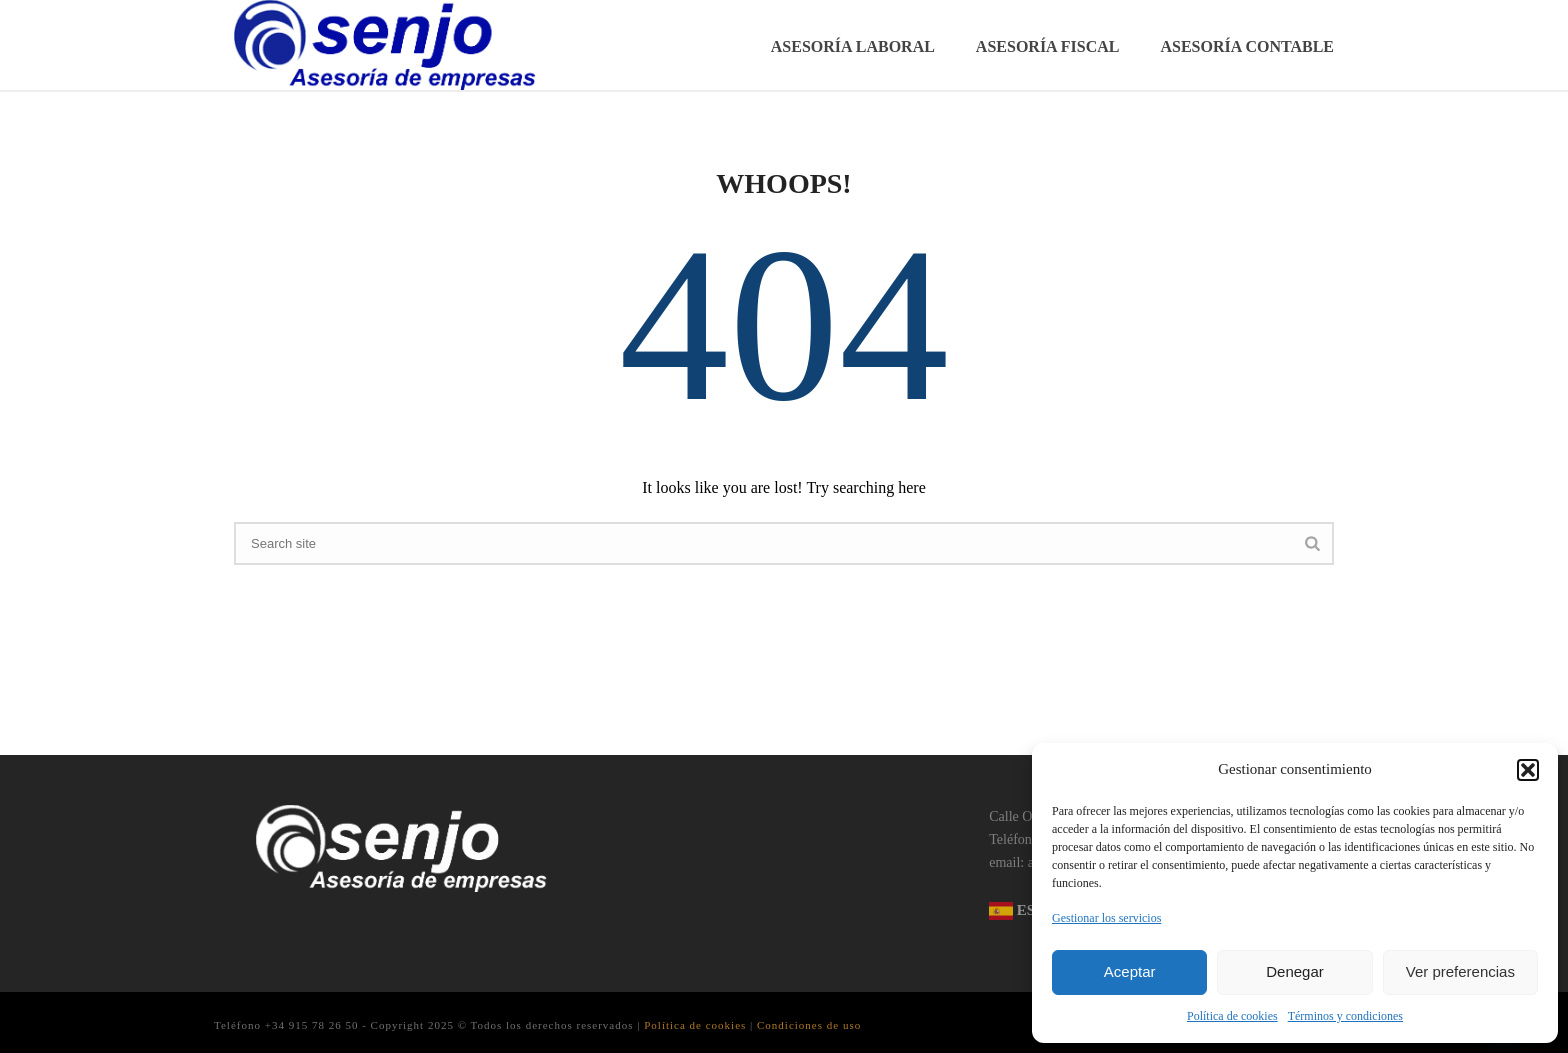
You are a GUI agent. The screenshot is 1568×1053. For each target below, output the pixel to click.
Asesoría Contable (1247, 46)
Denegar (1295, 971)
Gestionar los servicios (1106, 918)
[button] (1528, 770)
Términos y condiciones (1345, 1016)
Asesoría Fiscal (1048, 46)
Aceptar (1130, 971)
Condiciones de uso (809, 1025)
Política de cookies (1232, 1016)
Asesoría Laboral (853, 46)
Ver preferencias (1460, 971)
